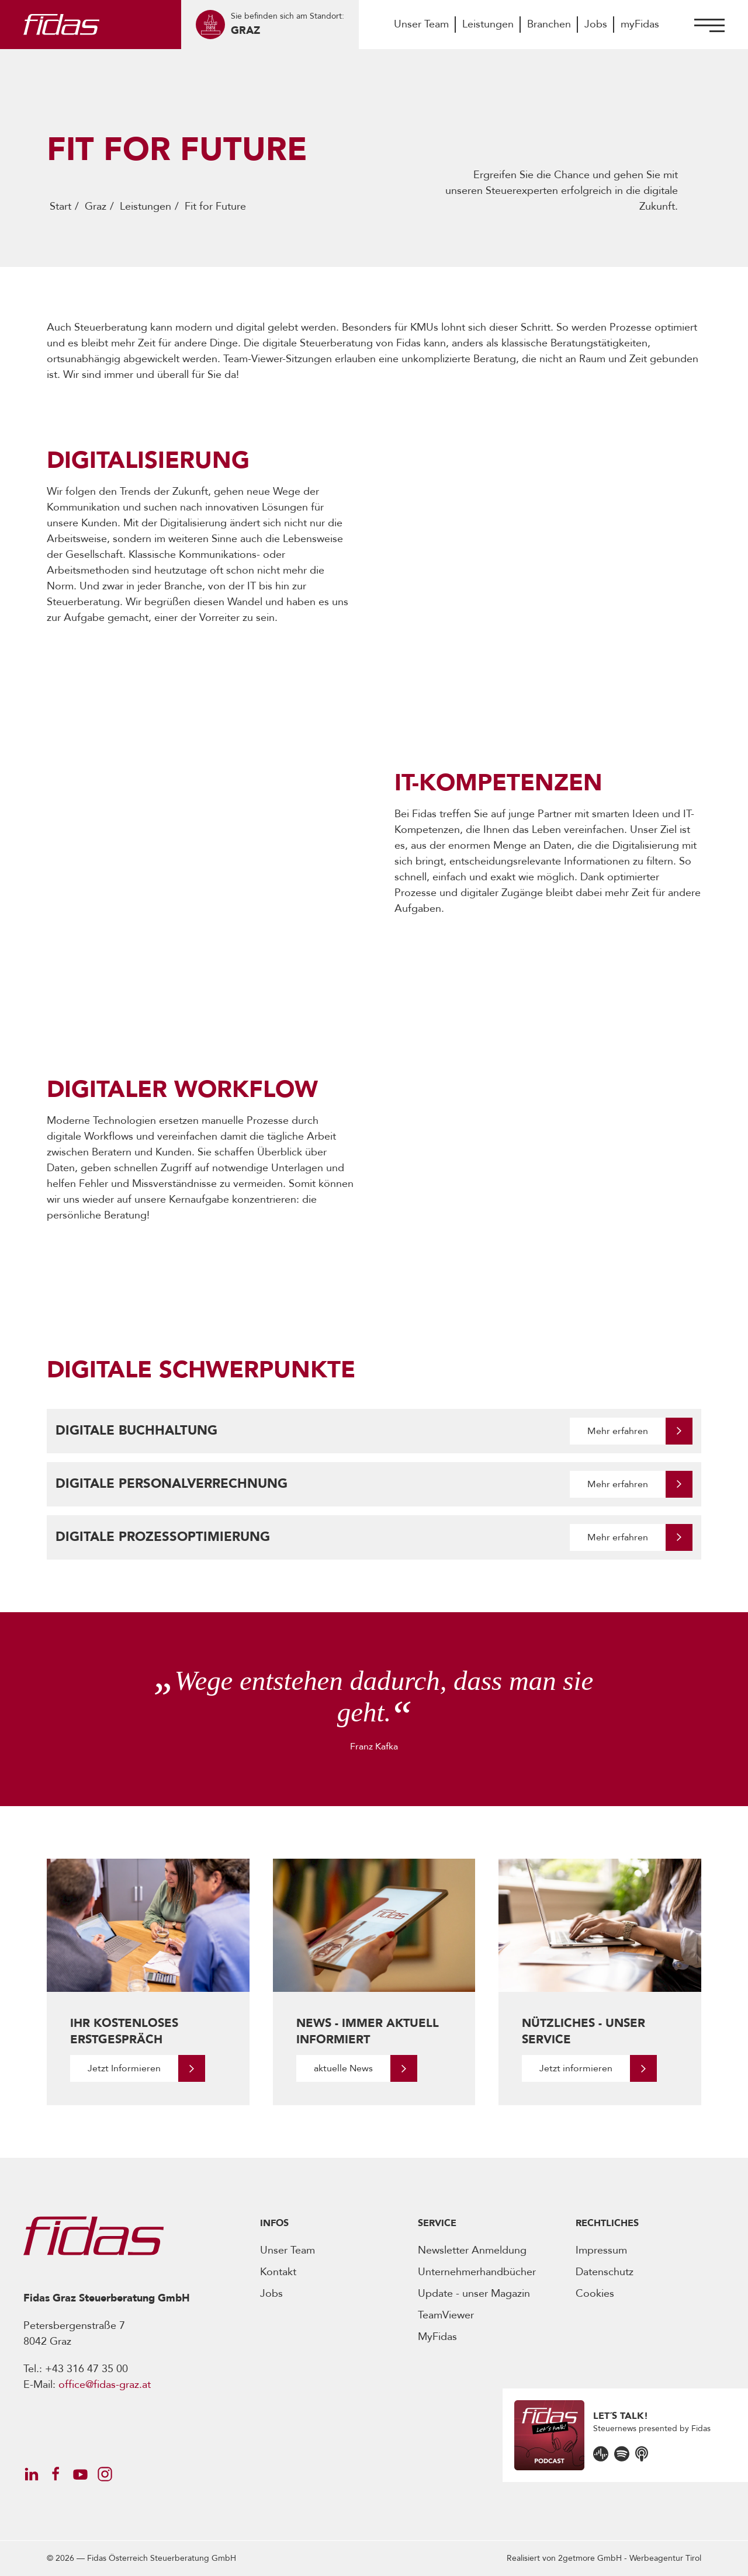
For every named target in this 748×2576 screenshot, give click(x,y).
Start (60, 206)
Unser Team (421, 24)
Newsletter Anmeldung (472, 2250)
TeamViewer (446, 2315)
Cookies (595, 2293)
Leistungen (488, 24)
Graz (95, 206)
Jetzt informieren (575, 2068)
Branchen (549, 24)
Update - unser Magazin (474, 2293)
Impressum (601, 2250)
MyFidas (437, 2336)
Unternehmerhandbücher (477, 2272)
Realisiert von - (604, 2558)
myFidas (640, 24)
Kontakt (278, 2272)
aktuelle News (343, 2068)
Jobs (595, 24)
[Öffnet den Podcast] (600, 2453)
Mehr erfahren (617, 1431)
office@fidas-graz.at (104, 2384)
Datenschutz (604, 2272)
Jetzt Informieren (124, 2068)
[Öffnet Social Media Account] (31, 2474)
